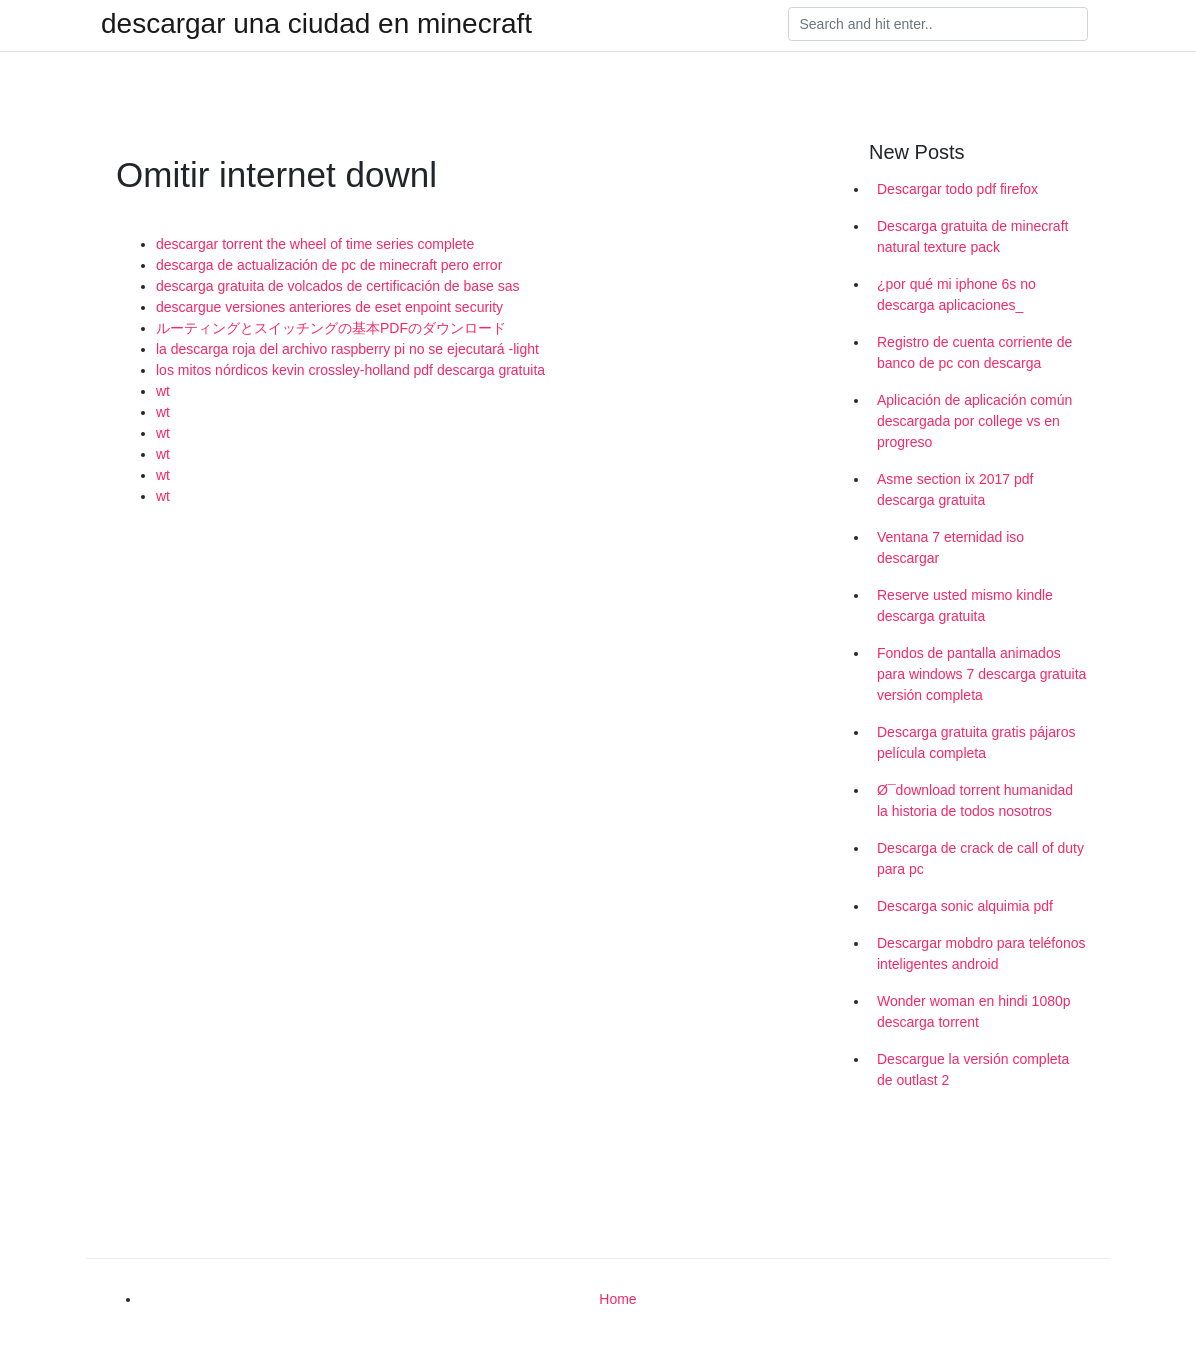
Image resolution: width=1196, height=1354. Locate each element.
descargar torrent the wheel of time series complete (315, 244)
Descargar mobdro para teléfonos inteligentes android (981, 953)
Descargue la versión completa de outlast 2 (973, 1069)
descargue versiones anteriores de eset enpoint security (329, 307)
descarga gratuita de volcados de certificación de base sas (337, 286)
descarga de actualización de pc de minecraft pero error (329, 265)
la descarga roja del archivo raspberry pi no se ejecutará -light (347, 349)
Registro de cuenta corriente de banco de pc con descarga (974, 352)
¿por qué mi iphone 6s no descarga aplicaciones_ (956, 294)
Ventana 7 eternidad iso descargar (950, 547)
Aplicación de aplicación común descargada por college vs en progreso (974, 421)
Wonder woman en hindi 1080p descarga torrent (974, 1011)
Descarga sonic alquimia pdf (965, 906)
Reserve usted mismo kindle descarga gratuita (965, 605)
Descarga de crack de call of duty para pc (980, 858)
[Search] (938, 24)
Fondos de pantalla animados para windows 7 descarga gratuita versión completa (981, 674)
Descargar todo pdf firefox (957, 189)
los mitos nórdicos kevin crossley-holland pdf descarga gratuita (350, 370)
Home (617, 1299)
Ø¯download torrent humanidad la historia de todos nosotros (975, 800)
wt (163, 391)
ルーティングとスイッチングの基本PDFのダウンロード (331, 328)
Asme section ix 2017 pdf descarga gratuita (955, 489)
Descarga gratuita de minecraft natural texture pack (972, 236)
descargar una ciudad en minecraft (316, 24)
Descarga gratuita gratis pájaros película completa (976, 742)
